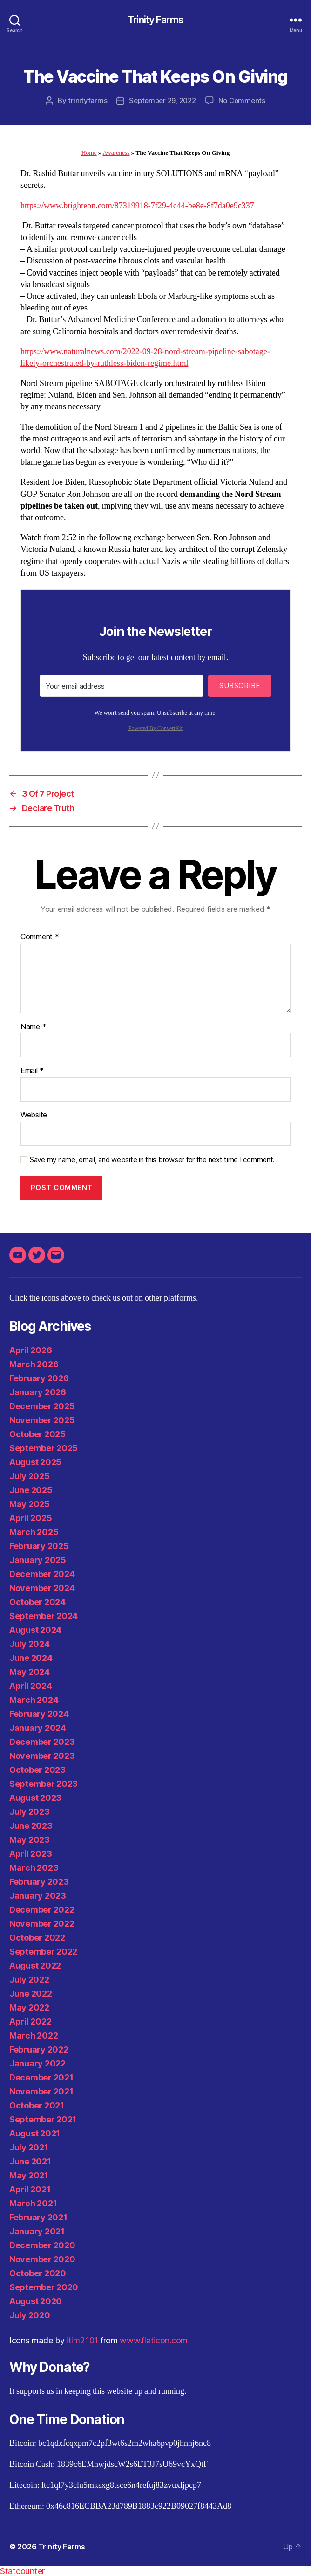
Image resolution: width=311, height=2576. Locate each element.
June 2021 (30, 2161)
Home (89, 153)
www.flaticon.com (154, 2340)
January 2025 (37, 1560)
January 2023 (37, 1896)
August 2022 (35, 1965)
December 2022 (41, 1910)
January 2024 (37, 1728)
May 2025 (29, 1504)
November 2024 (42, 1588)
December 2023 (42, 1742)
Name (33, 1027)
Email (32, 1071)
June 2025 (31, 1490)
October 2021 (36, 2105)
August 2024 (35, 1630)
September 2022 (43, 1951)
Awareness (115, 153)
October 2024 (37, 1602)
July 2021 (28, 2147)
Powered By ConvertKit (155, 728)
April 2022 (30, 2021)
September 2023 (43, 1784)
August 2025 (35, 1462)
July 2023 (29, 1812)
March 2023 (33, 1868)
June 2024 (31, 1658)
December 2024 (42, 1574)
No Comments (241, 100)
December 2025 (42, 1406)
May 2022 (29, 2007)
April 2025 (30, 1518)
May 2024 (29, 1672)
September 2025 (43, 1448)
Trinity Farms (155, 20)
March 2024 (33, 1700)
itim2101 (82, 2340)
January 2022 (37, 2063)
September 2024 (43, 1616)
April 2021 (29, 2189)
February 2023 (39, 1882)
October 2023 (37, 1770)
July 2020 (29, 2315)
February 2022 (38, 2049)
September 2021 (42, 2119)
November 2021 (41, 2091)
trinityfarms (87, 100)
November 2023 (42, 1756)
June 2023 (31, 1826)
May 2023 (29, 1840)
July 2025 (29, 1476)
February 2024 (39, 1714)
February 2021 (38, 2217)
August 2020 (35, 2301)
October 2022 (37, 1937)
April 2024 (30, 1686)
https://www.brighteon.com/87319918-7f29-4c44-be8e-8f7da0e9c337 (137, 205)
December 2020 (42, 2245)
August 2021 (34, 2133)
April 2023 (30, 1854)
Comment (39, 937)
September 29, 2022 (162, 100)
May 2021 (28, 2175)
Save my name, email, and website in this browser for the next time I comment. (152, 1160)
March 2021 (33, 2203)
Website (33, 1115)
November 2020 (42, 2259)
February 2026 (39, 1378)
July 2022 (29, 1979)
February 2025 (39, 1546)
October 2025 (37, 1434)
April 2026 (30, 1350)
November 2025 (42, 1420)
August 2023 (35, 1798)
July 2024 (29, 1644)
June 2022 (30, 1993)
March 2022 (33, 2035)
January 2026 (37, 1392)
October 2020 (37, 2273)
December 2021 (41, 2077)
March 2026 (33, 1364)
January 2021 (37, 2231)
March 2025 (33, 1532)
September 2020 (43, 2287)
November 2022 (41, 1924)
